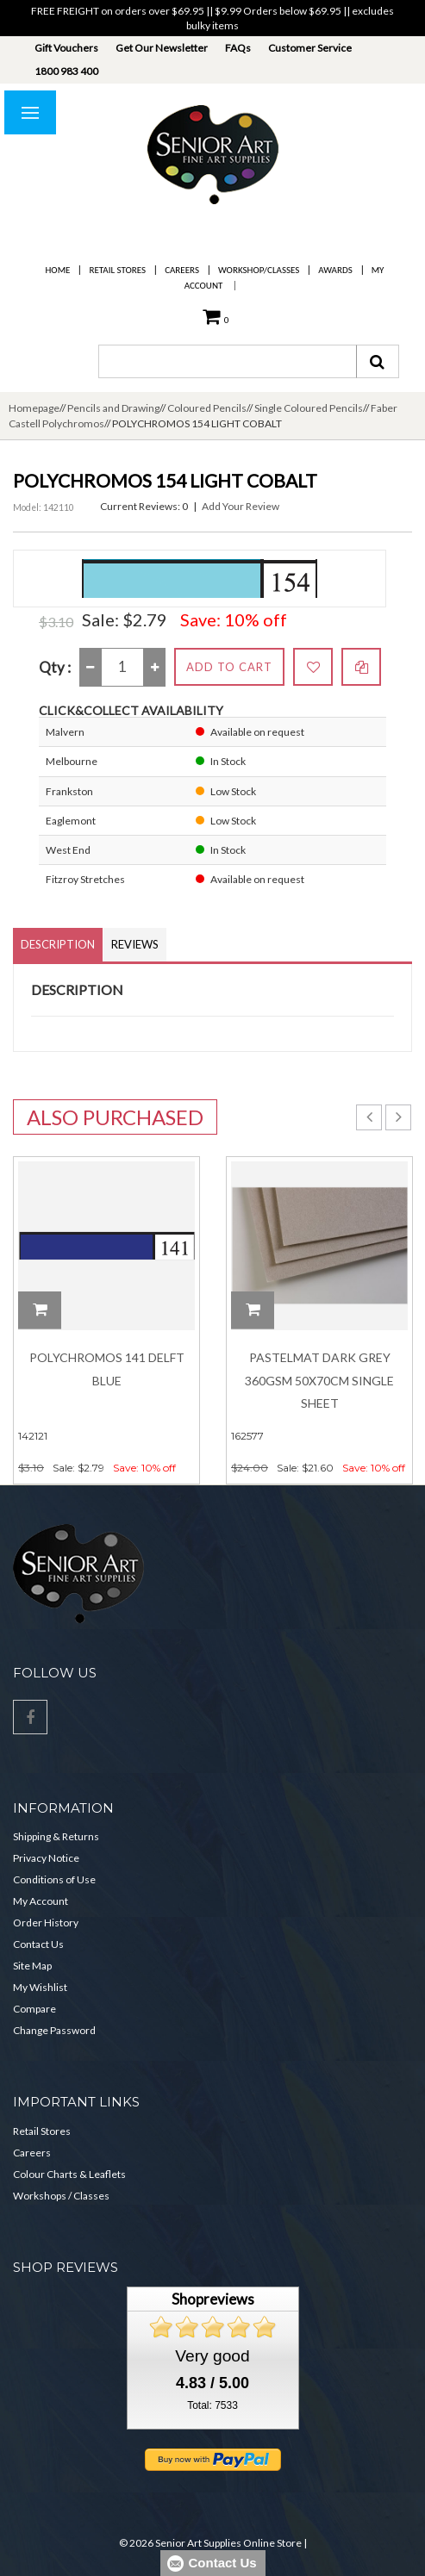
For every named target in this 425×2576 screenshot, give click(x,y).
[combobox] (227, 361)
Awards (335, 270)
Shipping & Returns (56, 1836)
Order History (45, 1922)
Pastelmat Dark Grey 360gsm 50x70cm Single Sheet (319, 1380)
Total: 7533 (212, 2405)
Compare (34, 2008)
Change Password (54, 2030)
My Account (40, 1901)
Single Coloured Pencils (308, 407)
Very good (212, 2356)
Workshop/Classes (258, 270)
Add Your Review (240, 506)
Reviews (135, 944)
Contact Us (38, 1944)
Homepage (34, 407)
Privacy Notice (46, 1857)
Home (58, 270)
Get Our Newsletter (162, 47)
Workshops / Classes (61, 2195)
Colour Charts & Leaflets (69, 2174)
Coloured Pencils (207, 407)
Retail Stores (117, 270)
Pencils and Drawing (113, 407)
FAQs (238, 47)
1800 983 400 (66, 71)
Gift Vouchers (66, 47)
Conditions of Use (54, 1879)
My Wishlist (40, 1987)
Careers (182, 270)
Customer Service (310, 47)
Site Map (32, 1965)
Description (58, 944)
